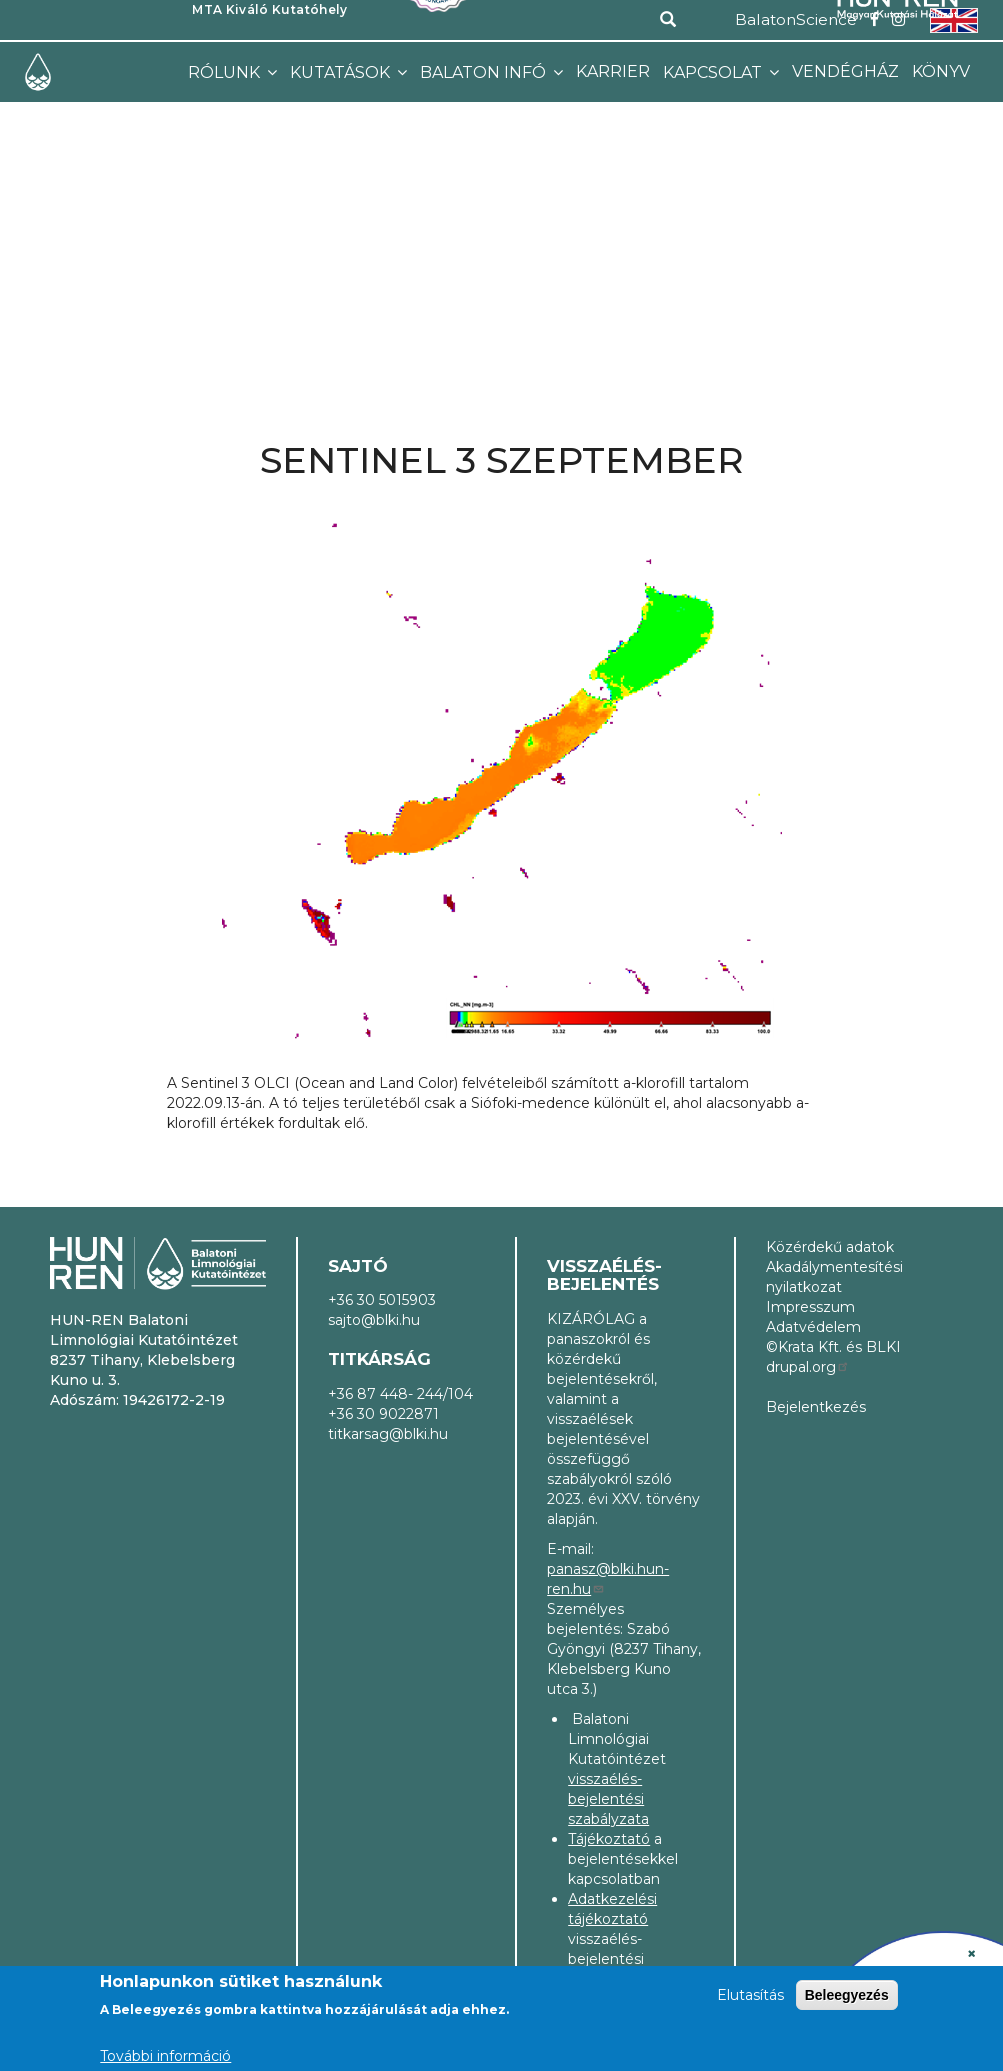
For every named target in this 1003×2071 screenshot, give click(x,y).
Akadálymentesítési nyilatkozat (834, 1277)
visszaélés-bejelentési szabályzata (608, 1799)
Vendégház (845, 71)
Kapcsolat (714, 72)
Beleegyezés (847, 1995)
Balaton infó (485, 72)
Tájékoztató (609, 1839)
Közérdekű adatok (830, 1247)
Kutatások (342, 72)
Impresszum (810, 1307)
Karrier (613, 71)
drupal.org (808, 1367)
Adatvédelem (813, 1327)
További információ (165, 2056)
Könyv (941, 71)
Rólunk (226, 72)
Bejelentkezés (816, 1407)
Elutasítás (750, 1995)
